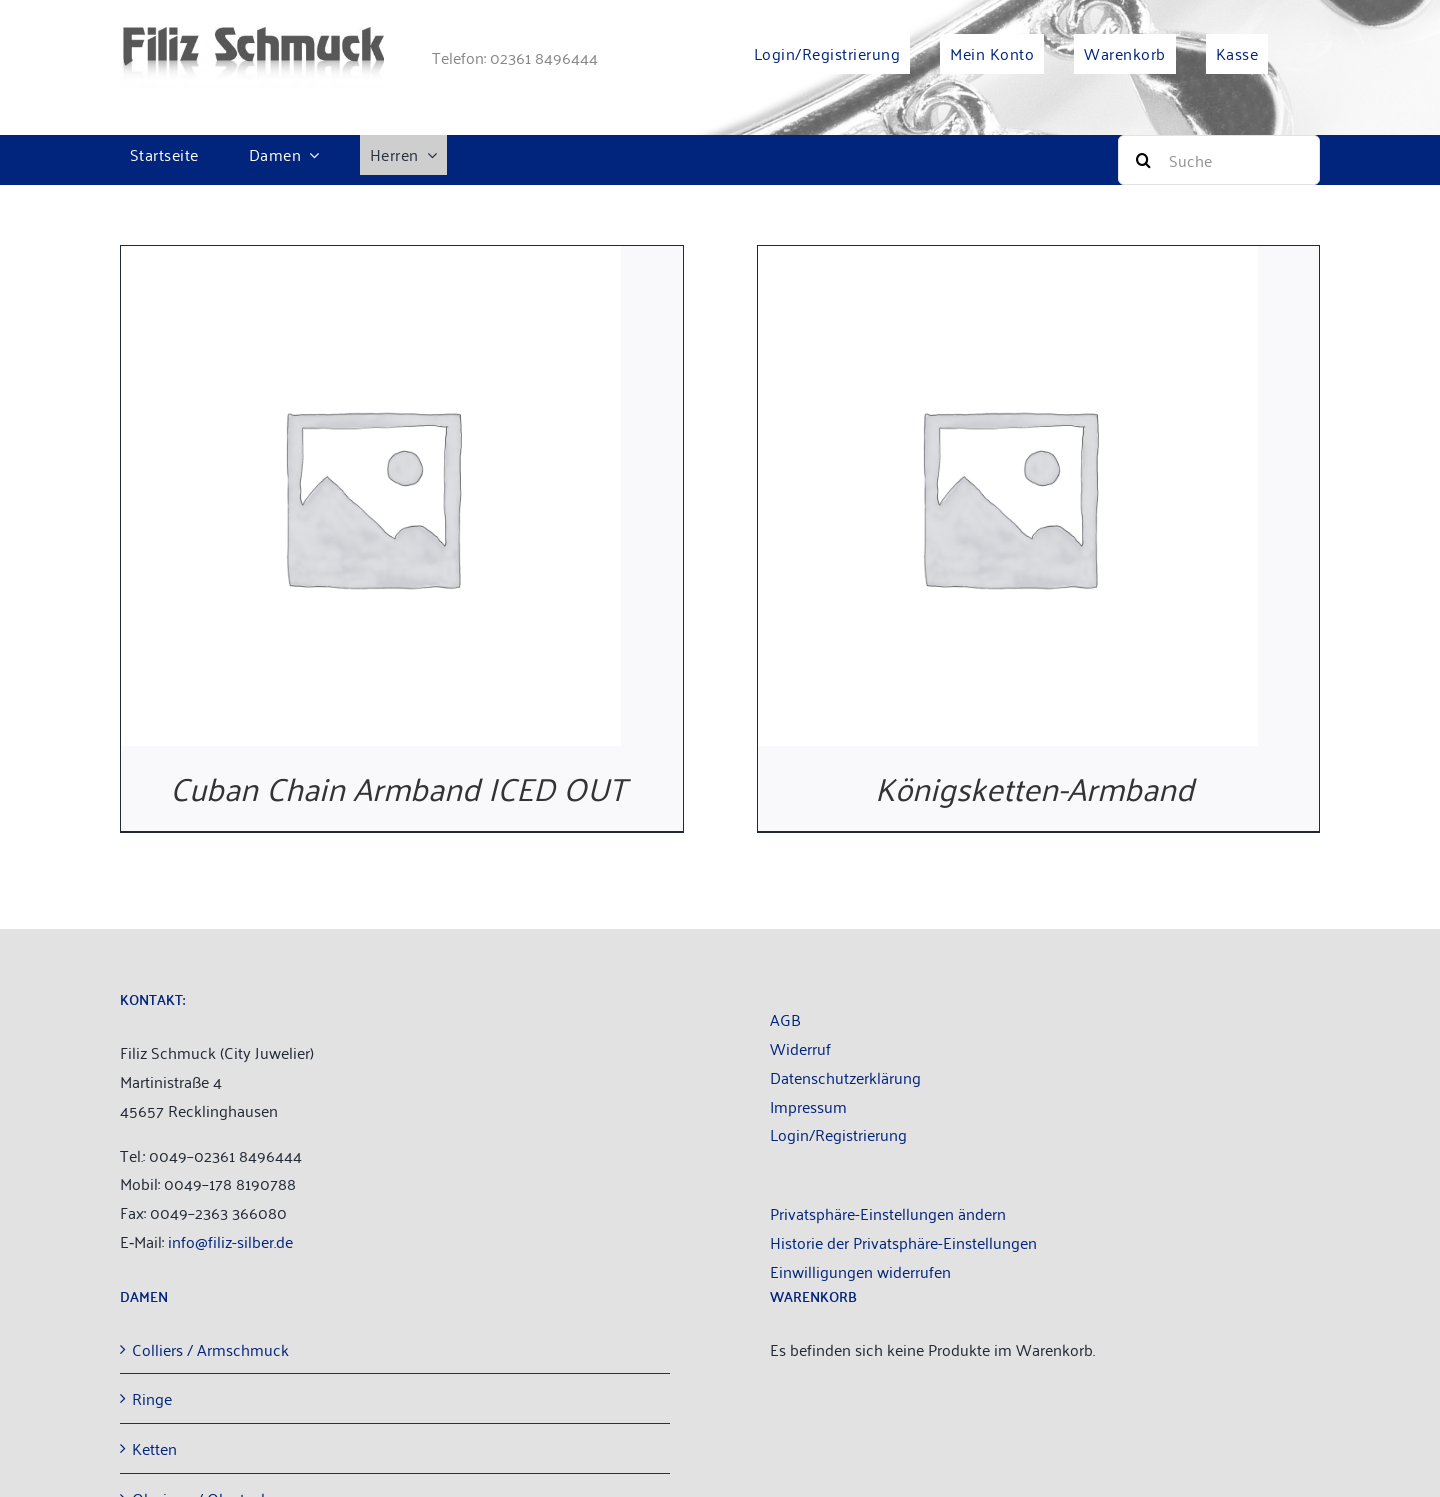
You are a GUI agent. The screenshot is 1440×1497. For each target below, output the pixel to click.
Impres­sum (808, 1106)
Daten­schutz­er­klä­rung (845, 1077)
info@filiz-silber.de (230, 1241)
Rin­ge (152, 1398)
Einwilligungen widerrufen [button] (860, 1271)
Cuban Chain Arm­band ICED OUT (402, 786)
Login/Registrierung (838, 1134)
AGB (785, 1019)
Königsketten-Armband (1038, 786)
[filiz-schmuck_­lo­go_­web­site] (252, 35)
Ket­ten (154, 1448)
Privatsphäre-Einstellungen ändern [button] (888, 1213)
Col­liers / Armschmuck (210, 1349)
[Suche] (1219, 160)
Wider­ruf (800, 1048)
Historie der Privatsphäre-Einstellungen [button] (903, 1242)
